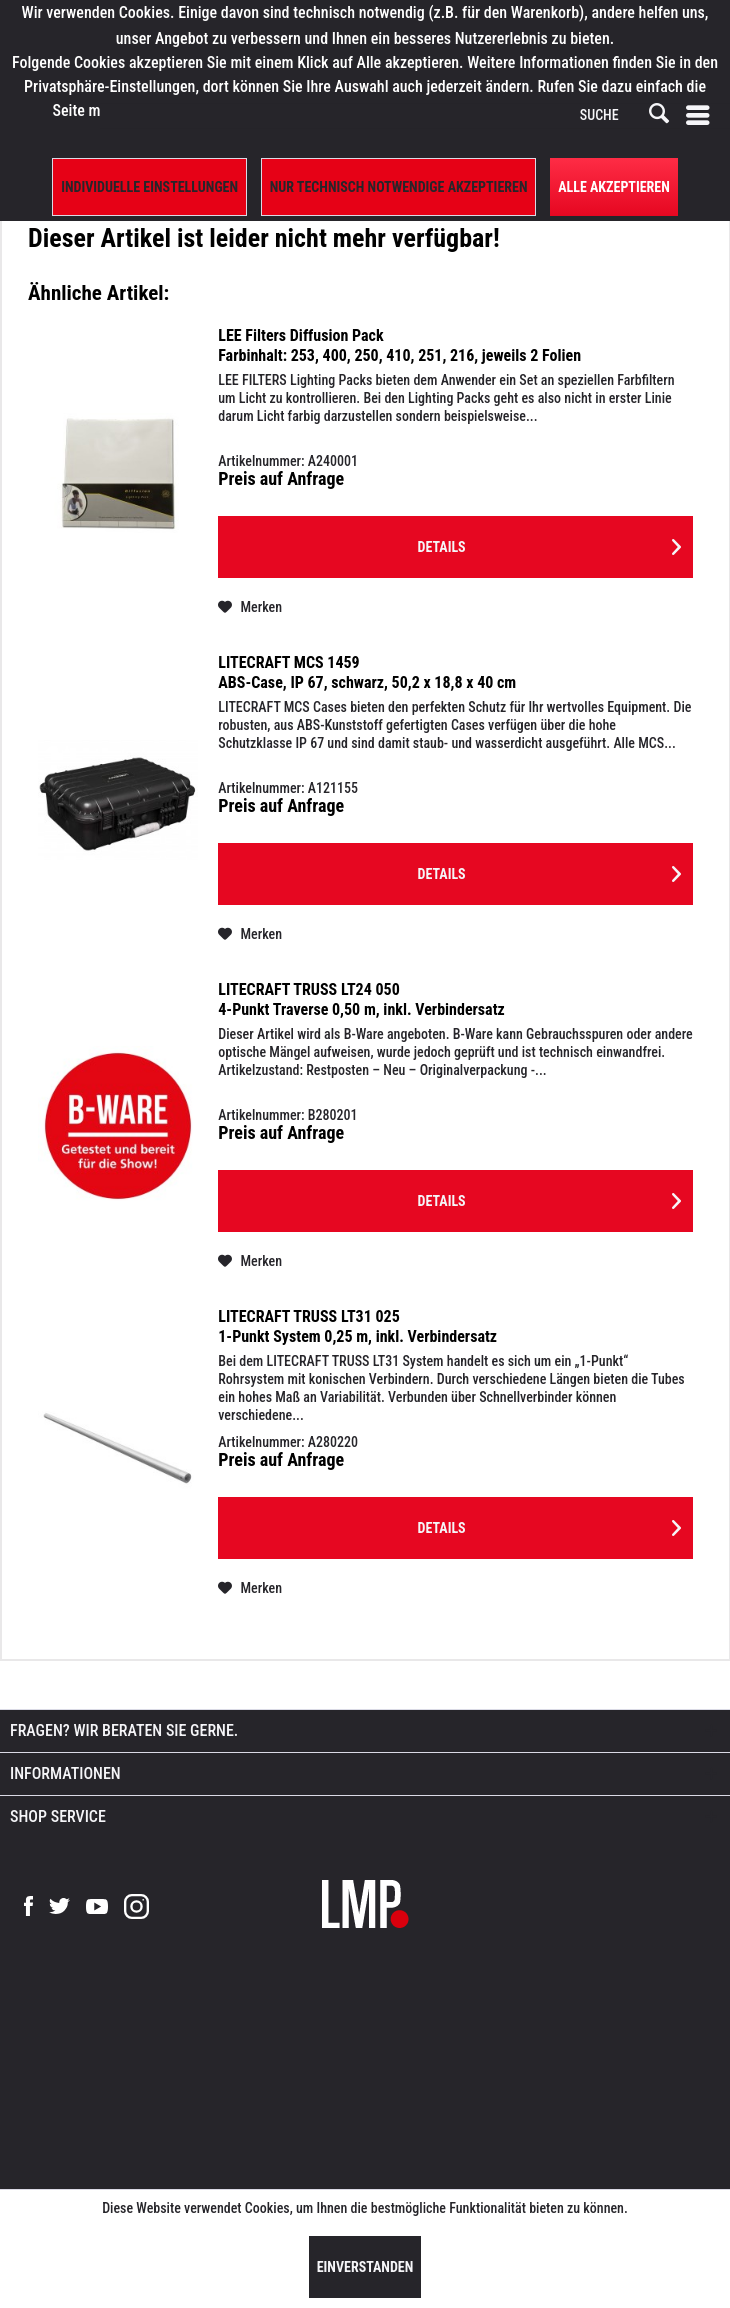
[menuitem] (702, 116)
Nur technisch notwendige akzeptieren (399, 187)
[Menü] (702, 116)
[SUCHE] (623, 116)
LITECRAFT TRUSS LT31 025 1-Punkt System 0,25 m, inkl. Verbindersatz (357, 1326)
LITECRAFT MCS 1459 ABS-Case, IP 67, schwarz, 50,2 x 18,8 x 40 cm (367, 672)
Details (549, 543)
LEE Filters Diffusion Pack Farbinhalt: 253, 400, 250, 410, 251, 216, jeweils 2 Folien (399, 345)
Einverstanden (365, 2267)
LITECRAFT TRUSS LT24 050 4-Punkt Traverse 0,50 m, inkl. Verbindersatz (361, 999)
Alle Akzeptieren (614, 187)
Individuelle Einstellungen (149, 187)
